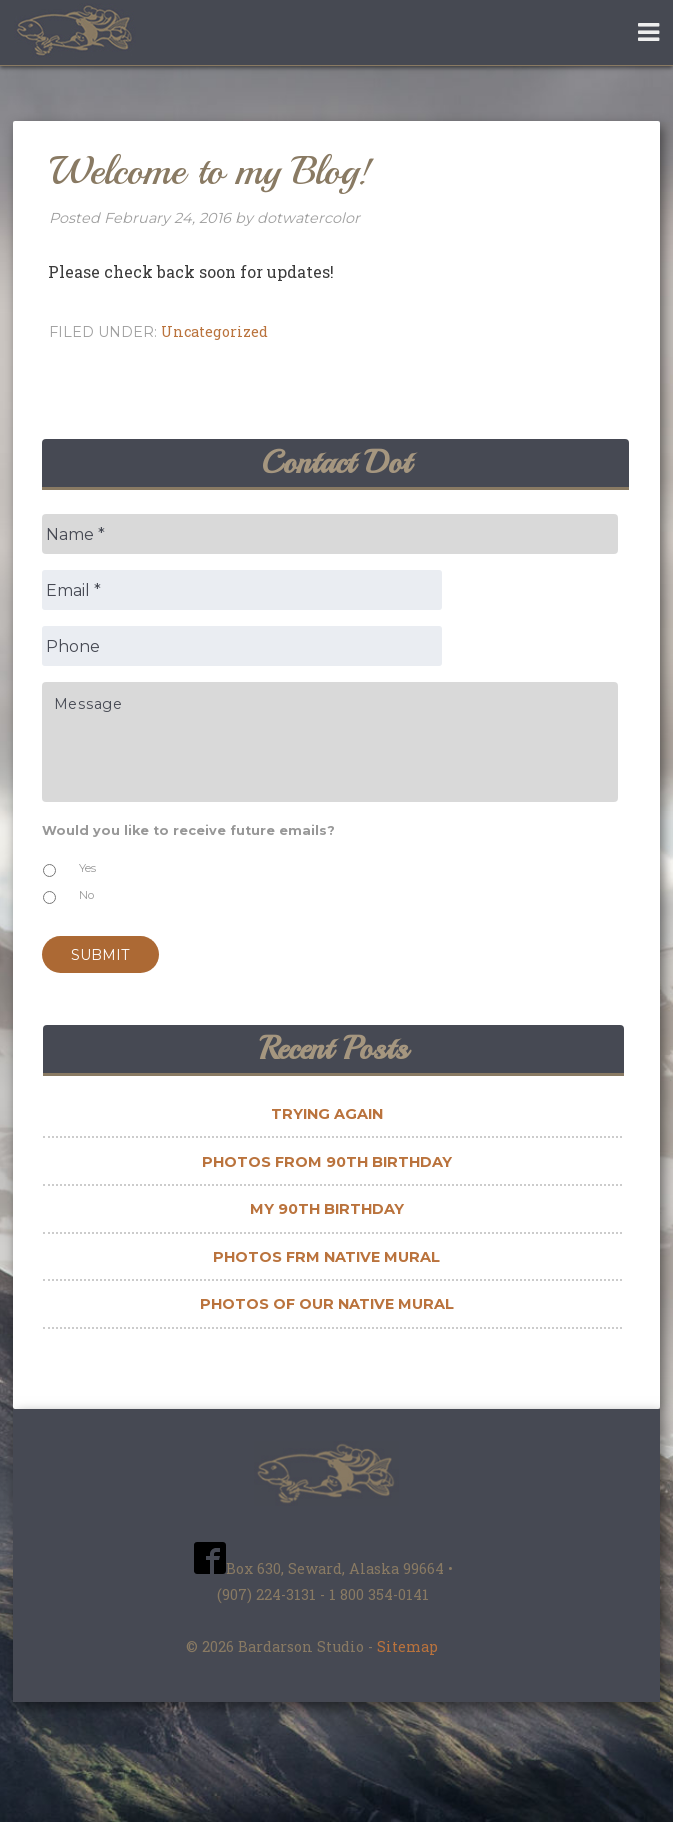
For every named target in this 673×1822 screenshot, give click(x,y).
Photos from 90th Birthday (327, 1162)
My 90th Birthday (327, 1209)
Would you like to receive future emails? (195, 830)
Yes (87, 868)
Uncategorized (214, 331)
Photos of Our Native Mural (327, 1304)
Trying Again (327, 1114)
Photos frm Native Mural (326, 1257)
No (86, 895)
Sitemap (407, 1646)
